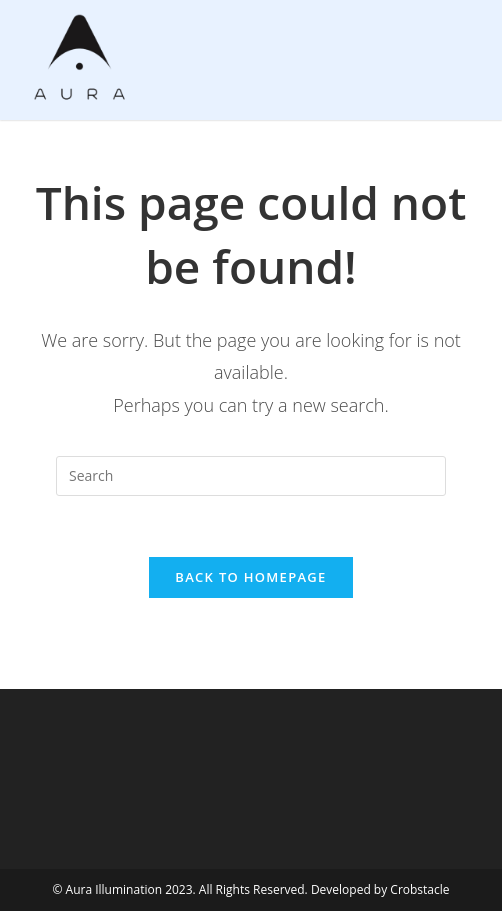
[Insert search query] (251, 476)
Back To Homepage (250, 577)
